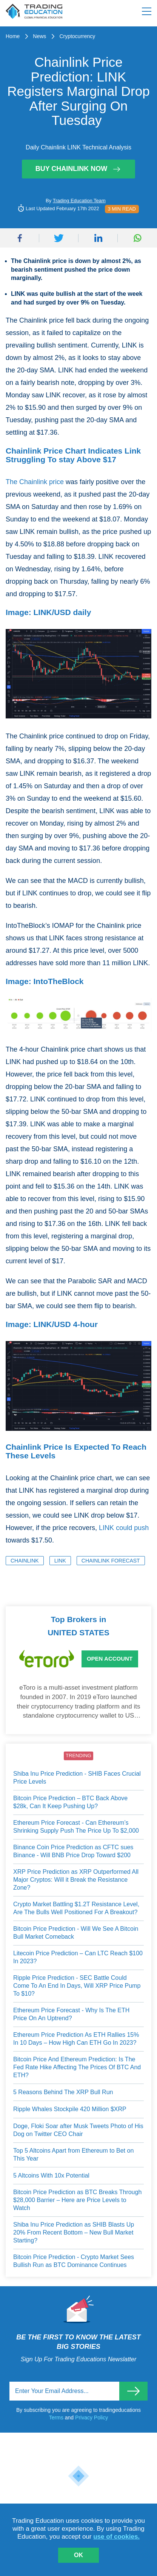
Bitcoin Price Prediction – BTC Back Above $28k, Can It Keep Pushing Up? (70, 1802)
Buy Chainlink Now (78, 168)
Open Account (109, 1658)
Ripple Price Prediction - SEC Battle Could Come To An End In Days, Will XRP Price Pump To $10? (76, 1985)
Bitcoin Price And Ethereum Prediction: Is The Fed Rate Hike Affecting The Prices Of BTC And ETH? (77, 2067)
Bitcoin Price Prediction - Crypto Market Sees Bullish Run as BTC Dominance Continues (73, 2261)
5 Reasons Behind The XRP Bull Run (63, 2092)
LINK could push (124, 1528)
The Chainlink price (35, 482)
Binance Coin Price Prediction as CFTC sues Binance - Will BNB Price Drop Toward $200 (73, 1851)
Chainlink (25, 1561)
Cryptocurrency (77, 36)
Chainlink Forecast (111, 1561)
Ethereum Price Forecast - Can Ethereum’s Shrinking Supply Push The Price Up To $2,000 (76, 1826)
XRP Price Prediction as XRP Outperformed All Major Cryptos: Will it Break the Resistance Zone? (76, 1879)
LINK (60, 1561)
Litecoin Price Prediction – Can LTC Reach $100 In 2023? (78, 1957)
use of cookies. (116, 2536)
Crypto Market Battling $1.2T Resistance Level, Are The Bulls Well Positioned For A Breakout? (76, 1908)
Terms (57, 2418)
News (39, 36)
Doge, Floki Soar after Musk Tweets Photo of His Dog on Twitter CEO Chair (78, 2130)
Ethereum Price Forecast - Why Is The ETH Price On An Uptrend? (71, 2014)
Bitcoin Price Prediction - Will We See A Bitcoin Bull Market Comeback (75, 1932)
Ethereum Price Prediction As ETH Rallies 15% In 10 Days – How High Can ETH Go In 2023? (76, 2039)
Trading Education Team (79, 200)
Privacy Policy (91, 2418)
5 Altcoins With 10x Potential (51, 2175)
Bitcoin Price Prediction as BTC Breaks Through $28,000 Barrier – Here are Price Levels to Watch (77, 2200)
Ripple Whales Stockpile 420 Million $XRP (69, 2109)
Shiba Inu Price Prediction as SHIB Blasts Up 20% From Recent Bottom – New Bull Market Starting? (73, 2232)
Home (13, 36)
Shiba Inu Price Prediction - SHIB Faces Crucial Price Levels (77, 1777)
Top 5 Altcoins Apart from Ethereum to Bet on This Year (73, 2154)
